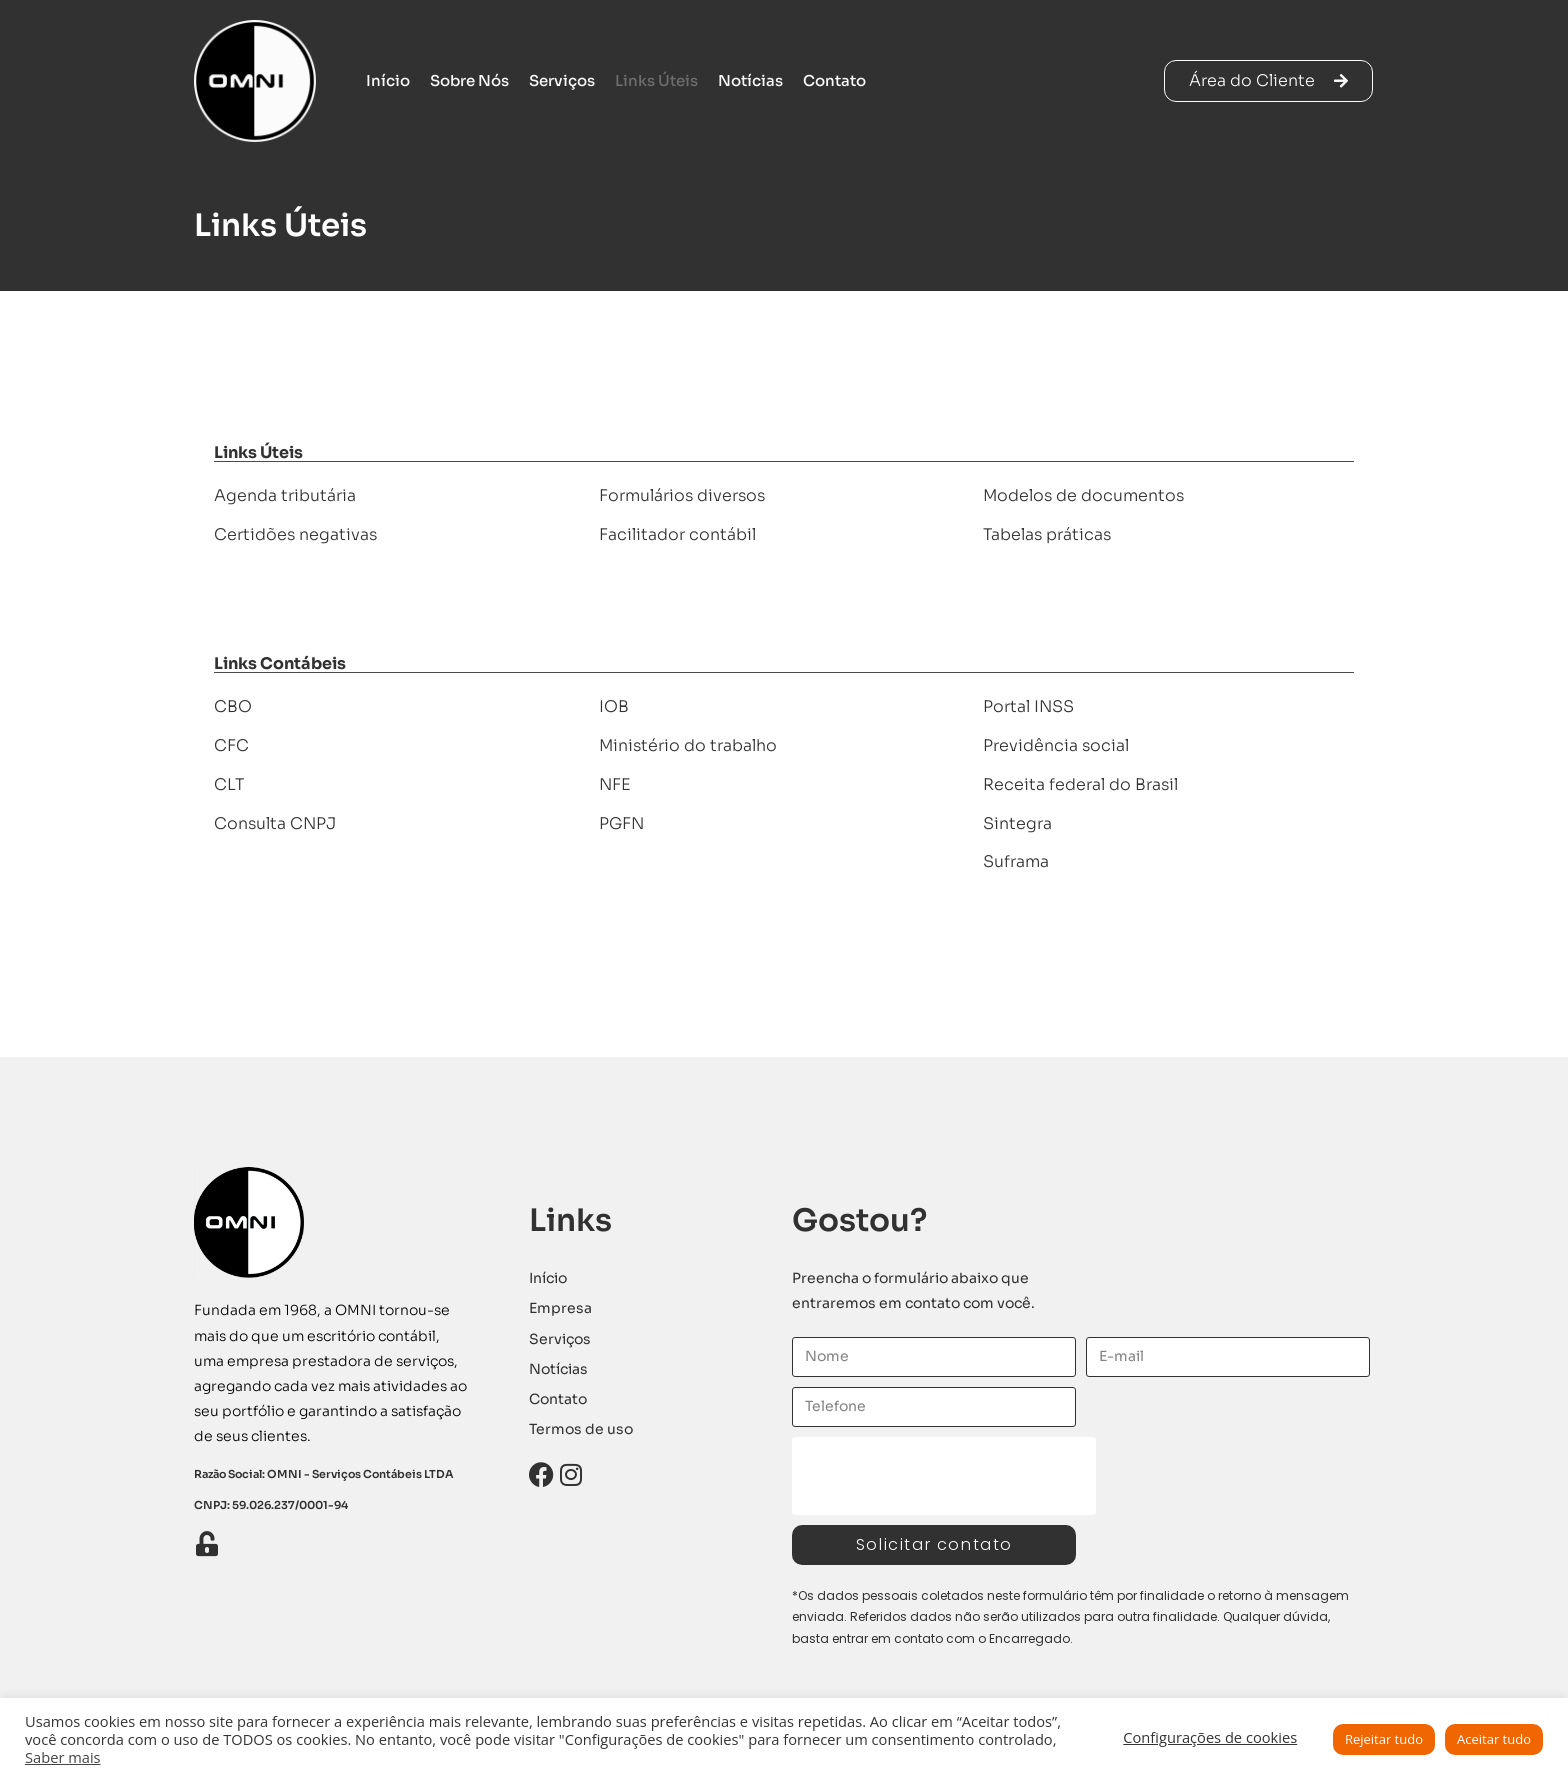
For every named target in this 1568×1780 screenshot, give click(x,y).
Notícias (750, 80)
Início (388, 80)
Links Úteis (656, 80)
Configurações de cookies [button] (1210, 1737)
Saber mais (63, 1757)
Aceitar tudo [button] (1494, 1739)
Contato (834, 80)
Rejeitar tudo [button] (1384, 1739)
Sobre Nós (469, 80)
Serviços (562, 80)
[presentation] (944, 1476)
